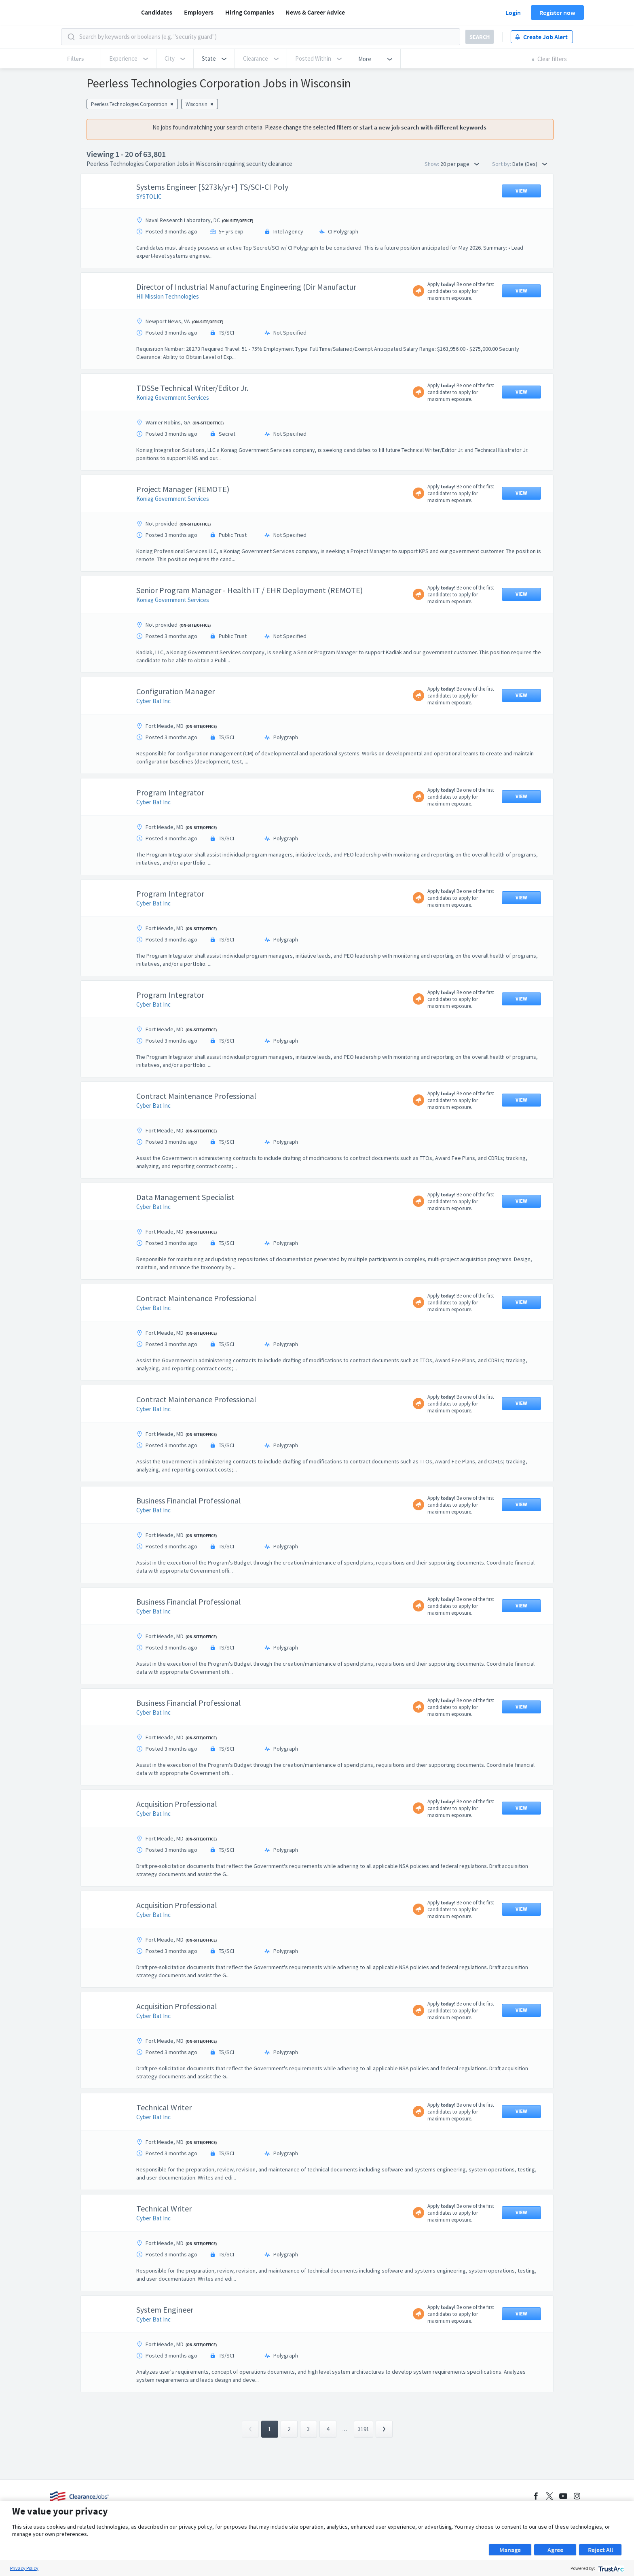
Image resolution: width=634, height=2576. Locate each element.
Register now (557, 12)
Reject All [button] (600, 2550)
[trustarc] (610, 2568)
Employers (198, 12)
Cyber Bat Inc (153, 701)
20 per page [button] (459, 164)
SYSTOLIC (149, 196)
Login (513, 12)
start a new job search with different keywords (422, 127)
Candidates (156, 12)
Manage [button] (510, 2550)
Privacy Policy (24, 2568)
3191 (363, 2429)
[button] (214, 58)
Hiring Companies (249, 12)
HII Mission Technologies (167, 296)
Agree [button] (555, 2550)
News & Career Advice (315, 12)
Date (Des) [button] (529, 164)
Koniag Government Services (172, 397)
